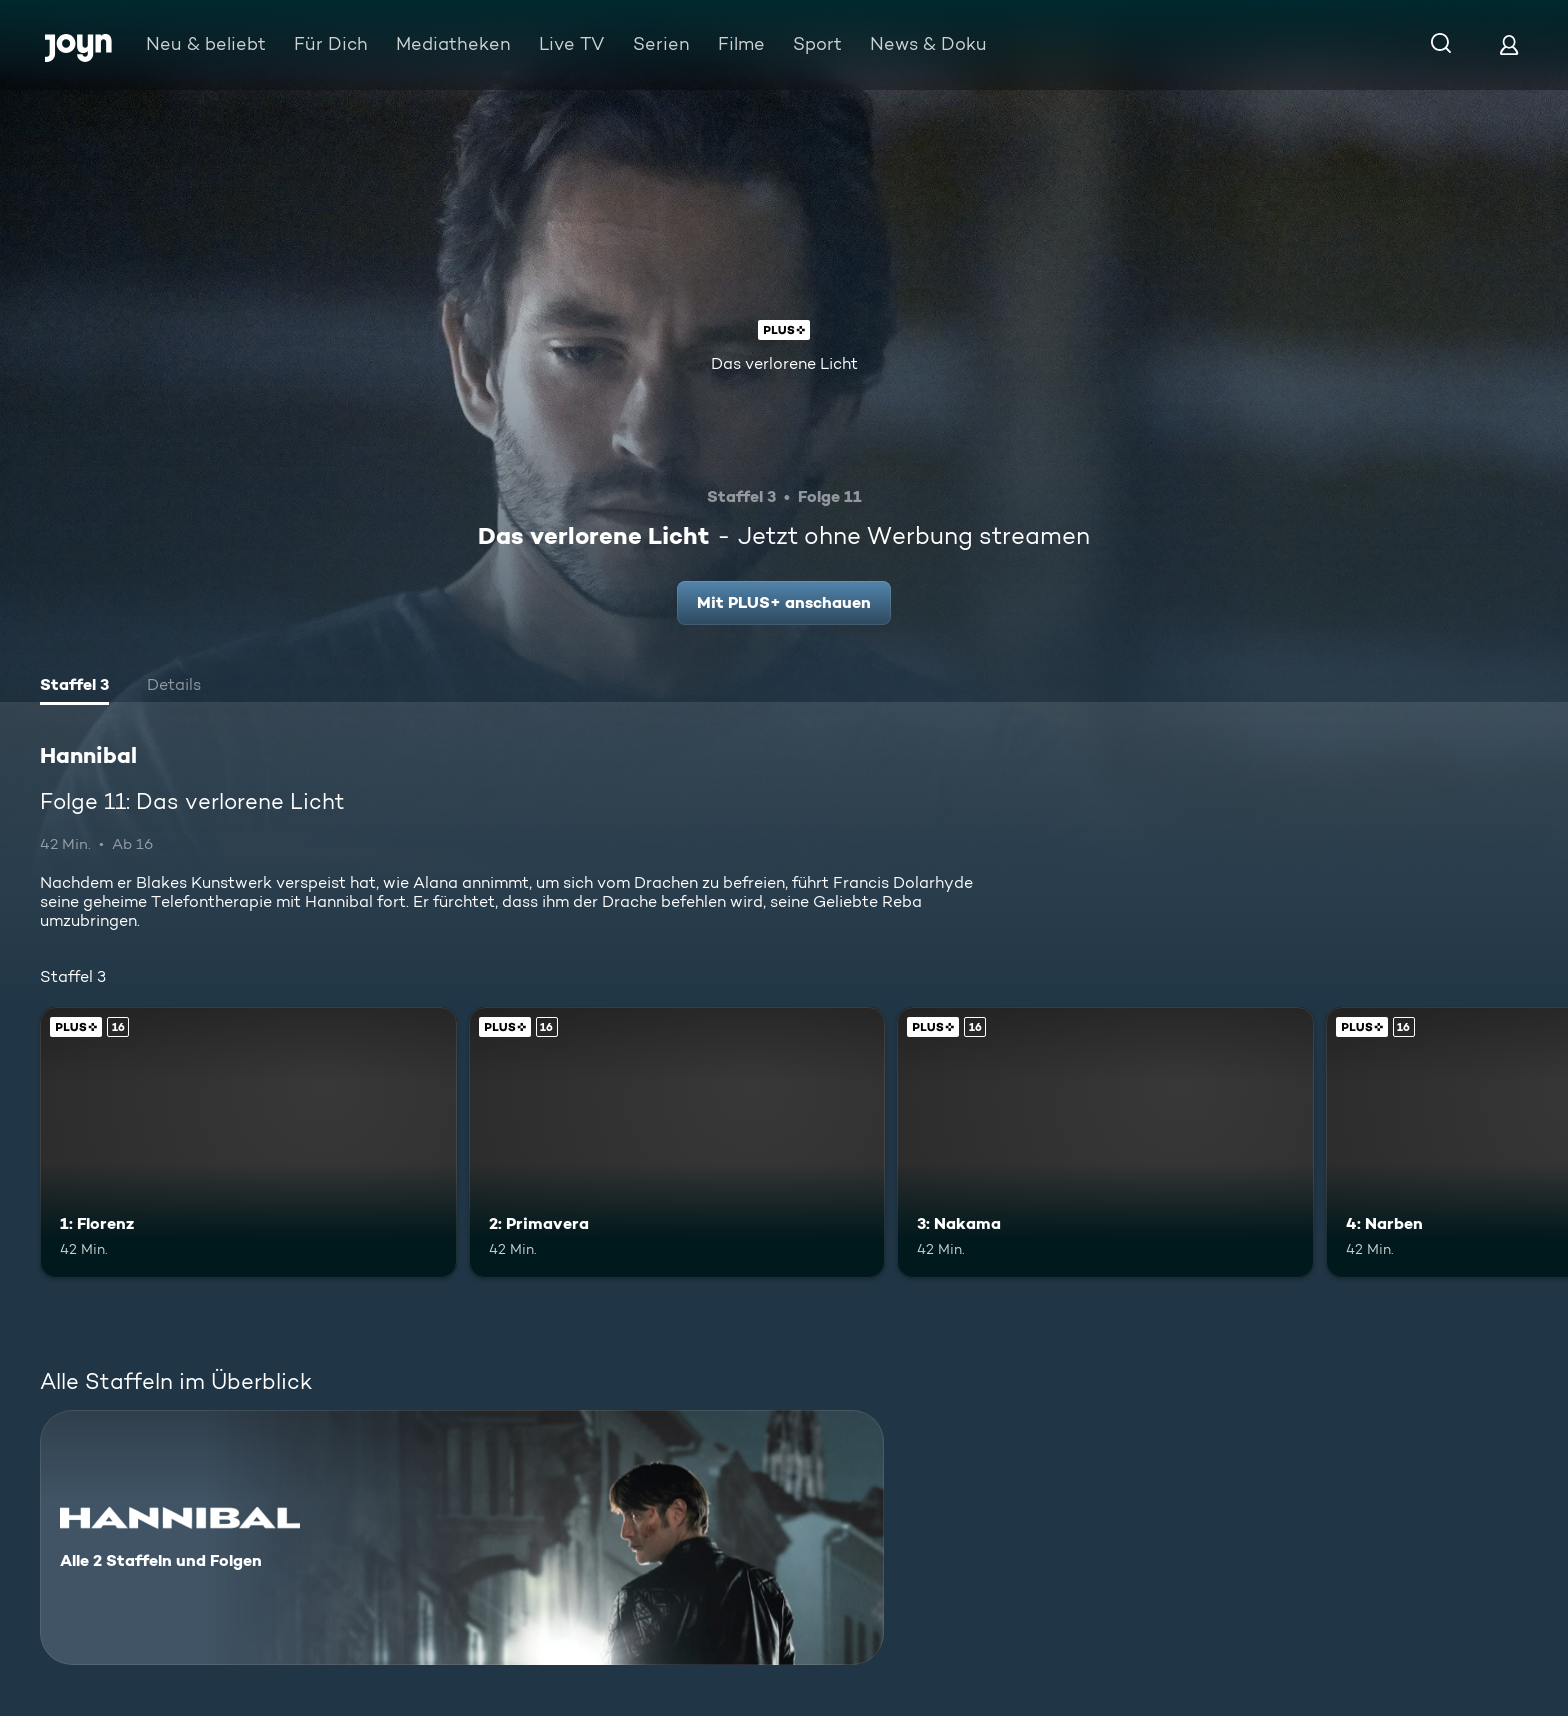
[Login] (1509, 44)
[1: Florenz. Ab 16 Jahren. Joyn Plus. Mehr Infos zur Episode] (248, 1142)
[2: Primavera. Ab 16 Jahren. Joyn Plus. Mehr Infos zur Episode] (677, 1142)
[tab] (74, 687)
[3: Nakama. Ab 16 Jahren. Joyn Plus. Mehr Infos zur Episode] (1105, 1142)
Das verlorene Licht (784, 363)
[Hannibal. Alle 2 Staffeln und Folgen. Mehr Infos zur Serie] (462, 1537)
